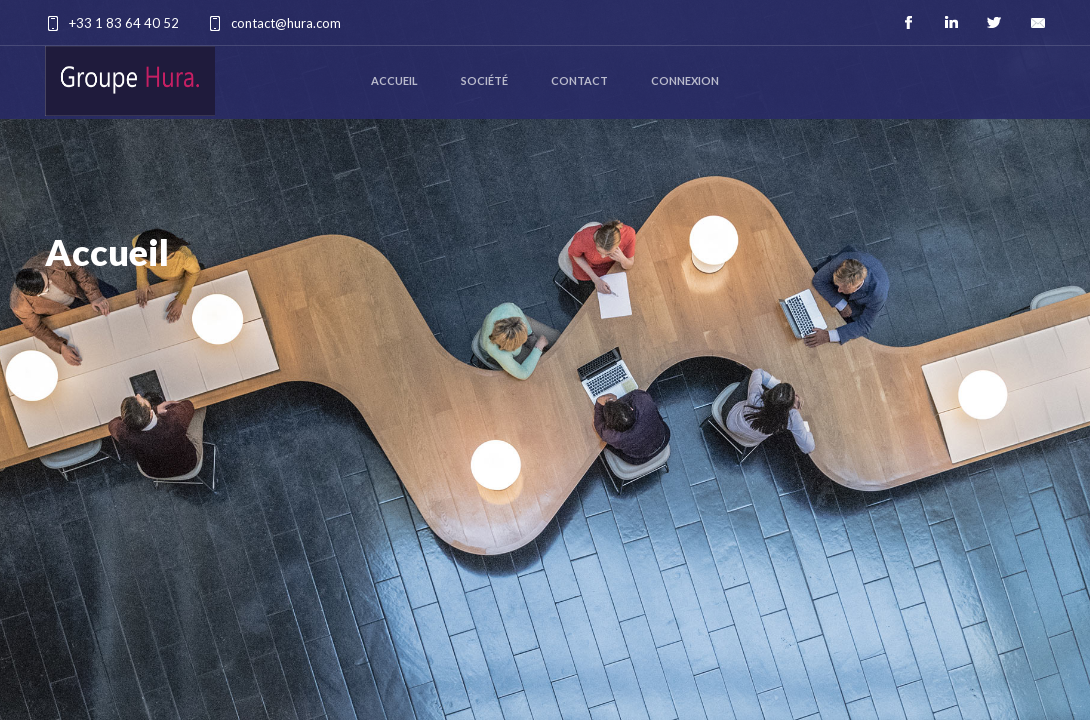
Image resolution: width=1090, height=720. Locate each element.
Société (484, 80)
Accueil (394, 80)
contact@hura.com (286, 23)
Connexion (685, 80)
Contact (579, 80)
